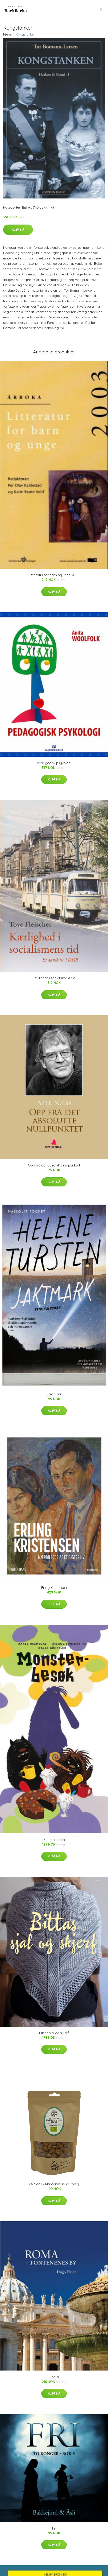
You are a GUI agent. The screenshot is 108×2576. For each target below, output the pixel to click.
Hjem (7, 34)
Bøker (26, 207)
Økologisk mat (43, 207)
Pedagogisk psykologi (54, 763)
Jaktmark (54, 1394)
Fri (54, 2528)
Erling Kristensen (54, 1588)
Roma (54, 2377)
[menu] (101, 9)
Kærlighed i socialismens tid (54, 978)
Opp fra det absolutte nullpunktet (54, 1165)
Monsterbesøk (54, 1840)
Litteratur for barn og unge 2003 (54, 575)
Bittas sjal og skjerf (54, 2033)
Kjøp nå (18, 229)
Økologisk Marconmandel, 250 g (54, 2184)
